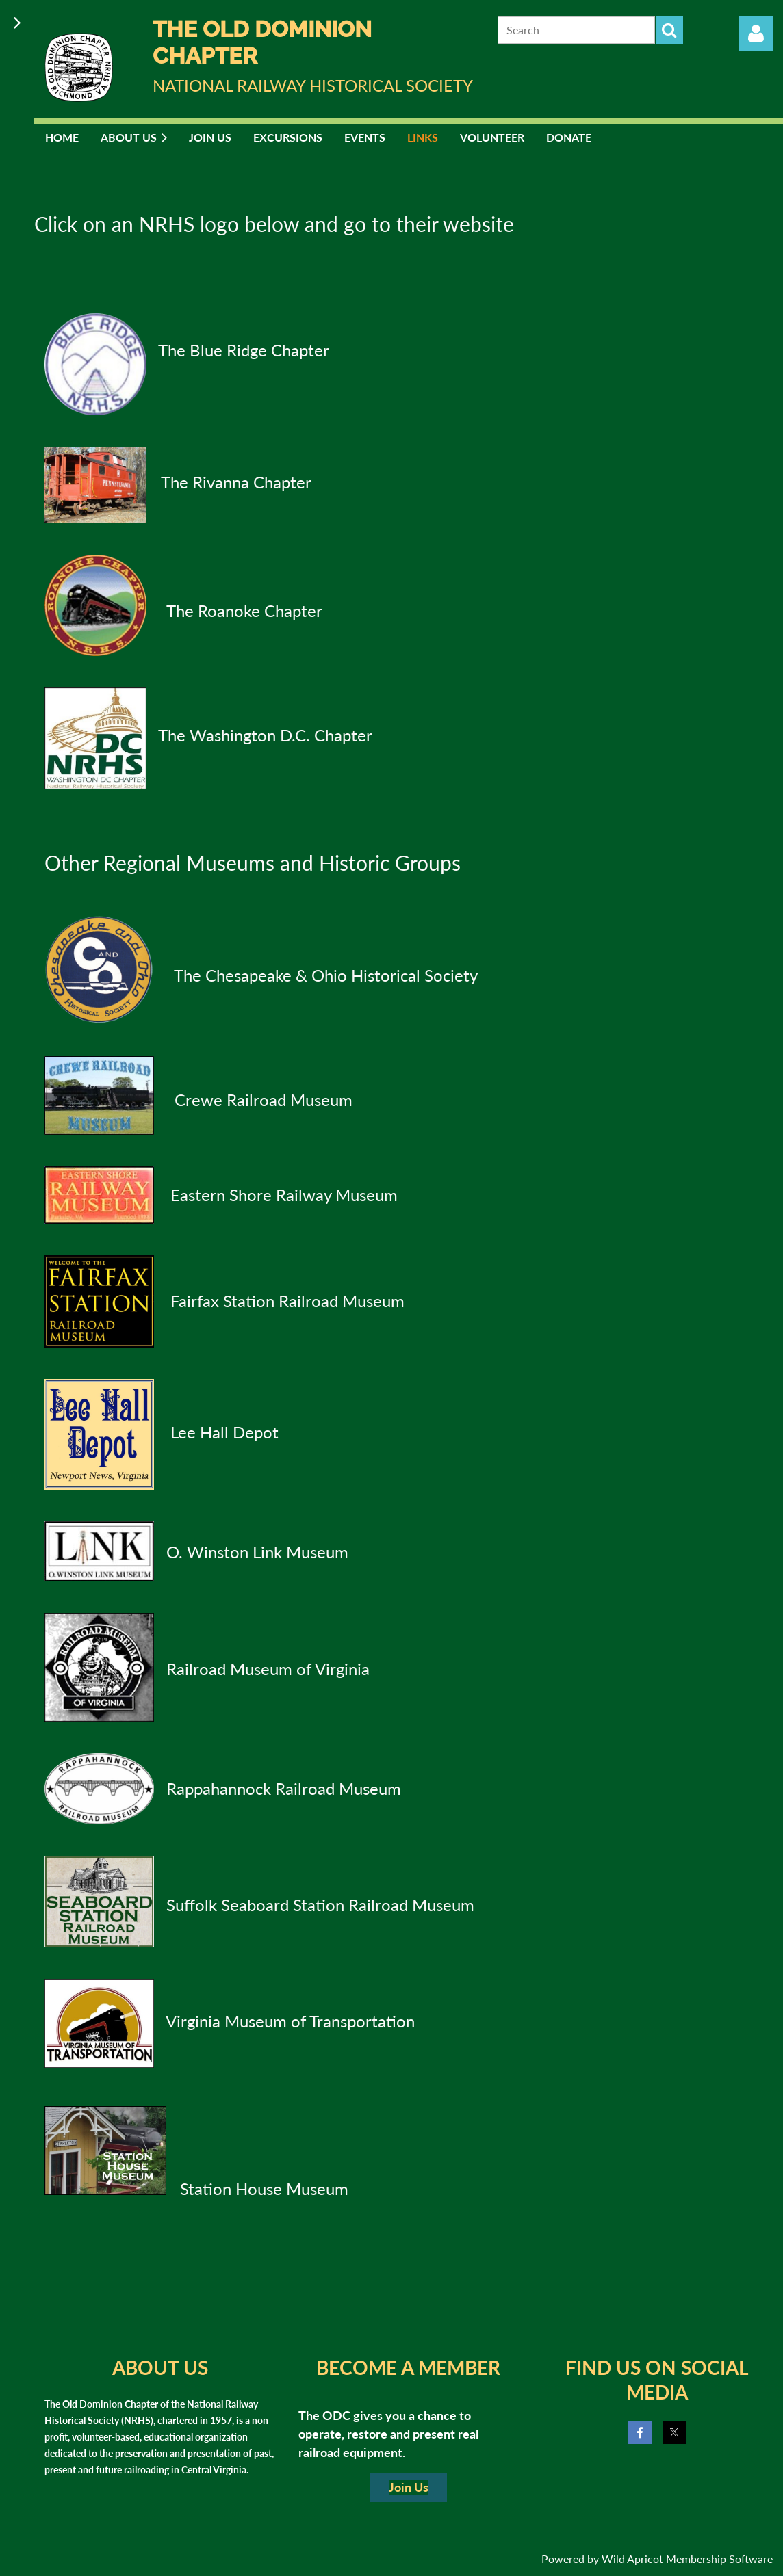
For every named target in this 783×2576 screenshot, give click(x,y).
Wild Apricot (632, 2558)
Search (669, 30)
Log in (756, 33)
